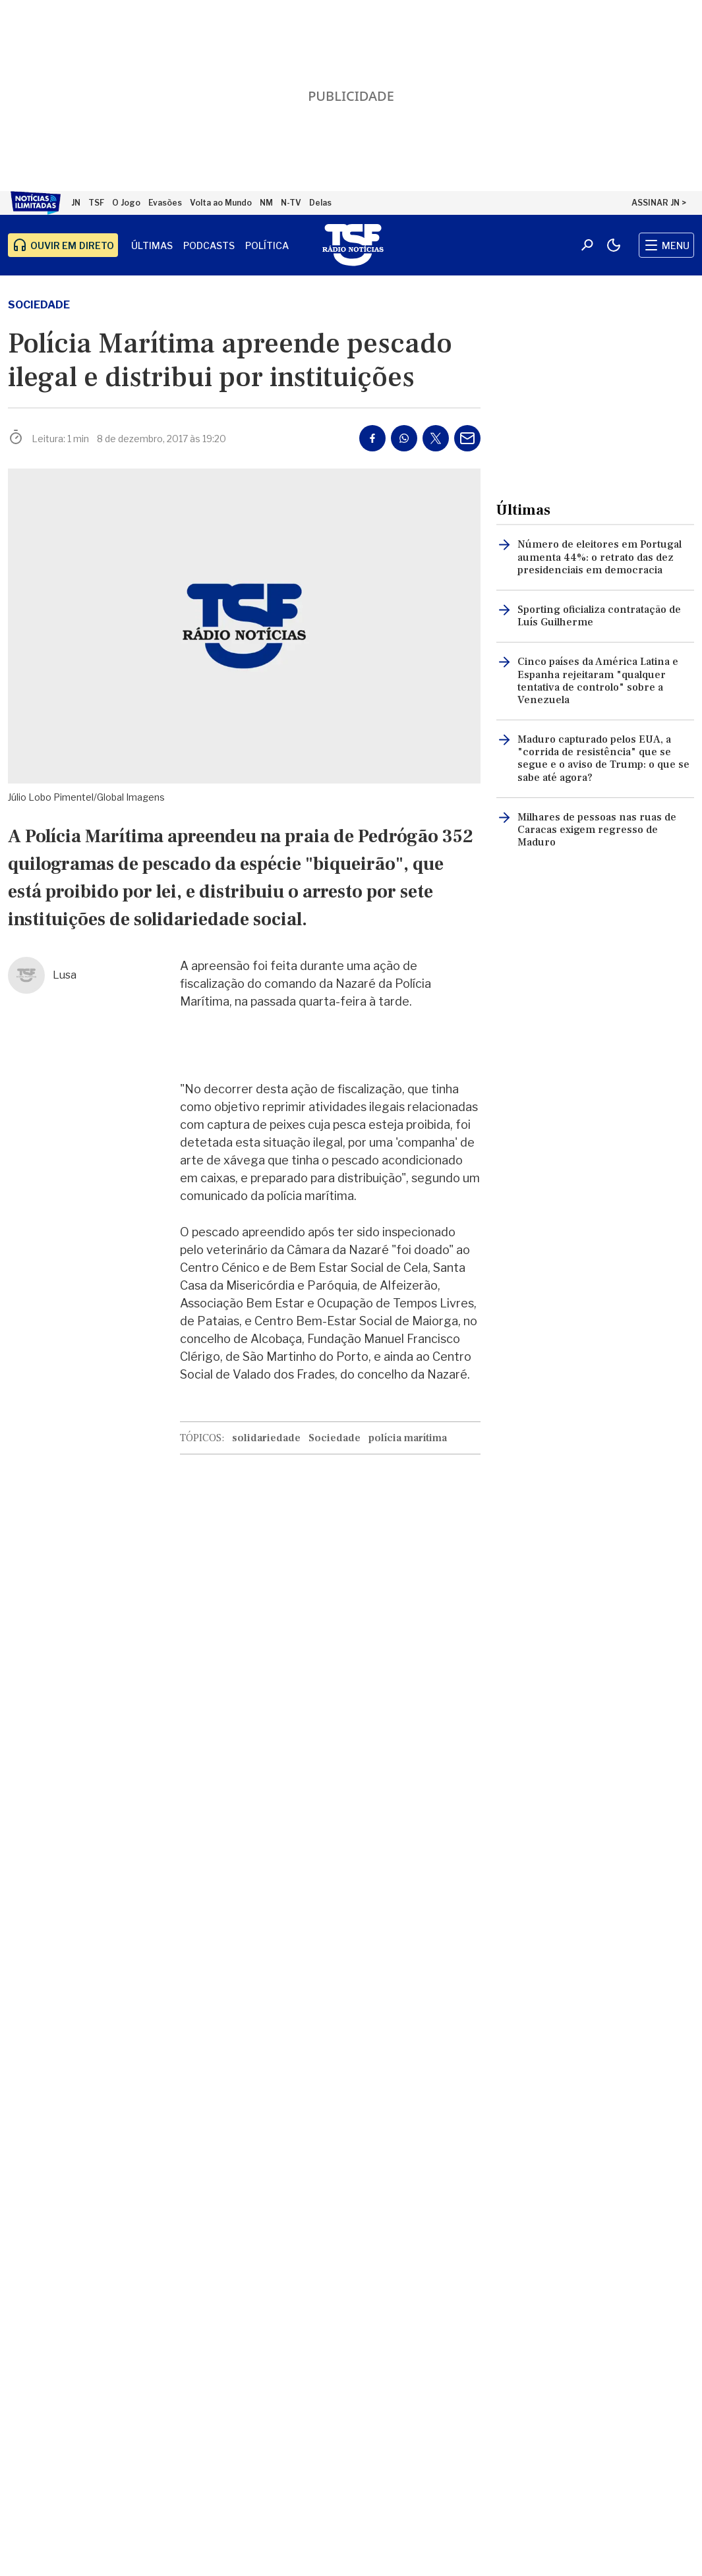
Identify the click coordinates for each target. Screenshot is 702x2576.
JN (75, 203)
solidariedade (266, 1438)
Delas (320, 203)
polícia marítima (407, 1438)
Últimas (152, 245)
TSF (96, 203)
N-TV (291, 203)
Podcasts (209, 245)
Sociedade (39, 305)
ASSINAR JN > (658, 203)
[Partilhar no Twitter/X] (436, 438)
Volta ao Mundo (221, 203)
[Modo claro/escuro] (614, 245)
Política (267, 245)
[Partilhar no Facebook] (372, 438)
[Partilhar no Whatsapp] (404, 438)
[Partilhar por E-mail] (467, 438)
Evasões (165, 203)
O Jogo (126, 203)
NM (266, 203)
